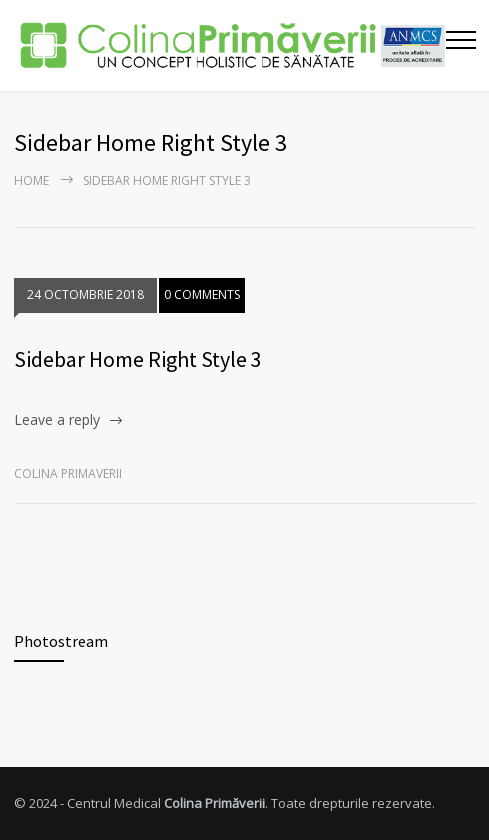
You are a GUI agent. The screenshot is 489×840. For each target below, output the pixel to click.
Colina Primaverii (68, 473)
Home (31, 180)
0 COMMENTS (202, 294)
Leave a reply (57, 419)
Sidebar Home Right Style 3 (138, 359)
